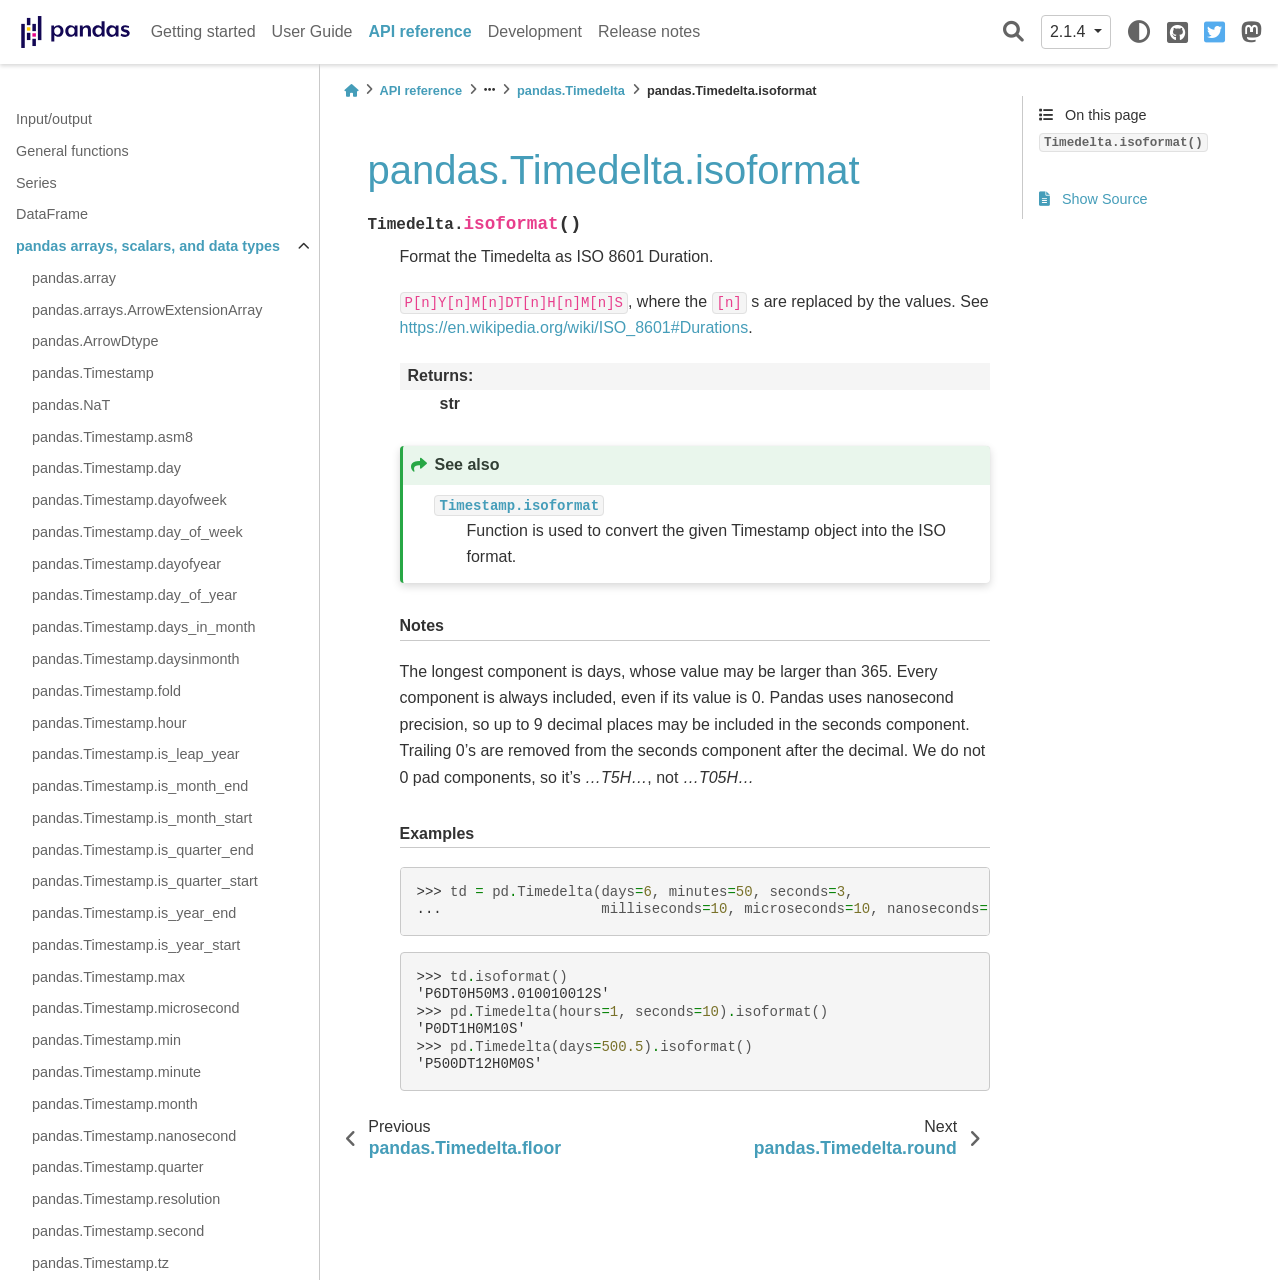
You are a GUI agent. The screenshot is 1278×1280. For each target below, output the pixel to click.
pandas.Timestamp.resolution (126, 1199)
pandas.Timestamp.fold (106, 691)
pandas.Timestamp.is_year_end (134, 913)
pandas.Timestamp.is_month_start (142, 818)
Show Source (1093, 199)
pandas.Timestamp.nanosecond (134, 1136)
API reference (420, 31)
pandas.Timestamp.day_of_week (137, 532)
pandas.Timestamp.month (115, 1104)
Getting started (203, 31)
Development (535, 31)
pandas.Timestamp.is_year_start (136, 945)
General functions (72, 151)
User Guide (312, 31)
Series (36, 183)
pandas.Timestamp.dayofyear (126, 564)
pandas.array (74, 278)
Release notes (649, 31)
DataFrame (52, 214)
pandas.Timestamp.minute (116, 1072)
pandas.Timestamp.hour (109, 723)
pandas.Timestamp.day (106, 468)
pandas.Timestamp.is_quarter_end (143, 850)
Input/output (54, 119)
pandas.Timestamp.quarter (117, 1167)
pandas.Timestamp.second (118, 1231)
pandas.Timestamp (93, 373)
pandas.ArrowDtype (95, 341)
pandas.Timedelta (571, 90)
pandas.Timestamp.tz (100, 1263)
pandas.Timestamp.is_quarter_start (145, 881)
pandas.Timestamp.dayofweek (129, 500)
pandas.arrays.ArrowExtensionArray (147, 310)
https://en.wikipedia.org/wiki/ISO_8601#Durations (574, 327)
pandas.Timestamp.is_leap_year (135, 754)
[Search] (1013, 32)
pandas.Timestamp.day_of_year (134, 595)
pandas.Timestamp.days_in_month (143, 627)
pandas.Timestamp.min (106, 1040)
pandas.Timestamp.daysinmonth (135, 659)
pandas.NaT (71, 405)
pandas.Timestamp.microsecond (135, 1008)
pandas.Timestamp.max (108, 977)
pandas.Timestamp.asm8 (112, 437)
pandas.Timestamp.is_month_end (140, 786)
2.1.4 (1070, 31)
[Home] (351, 90)
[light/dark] (1139, 32)
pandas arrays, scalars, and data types (148, 246)
